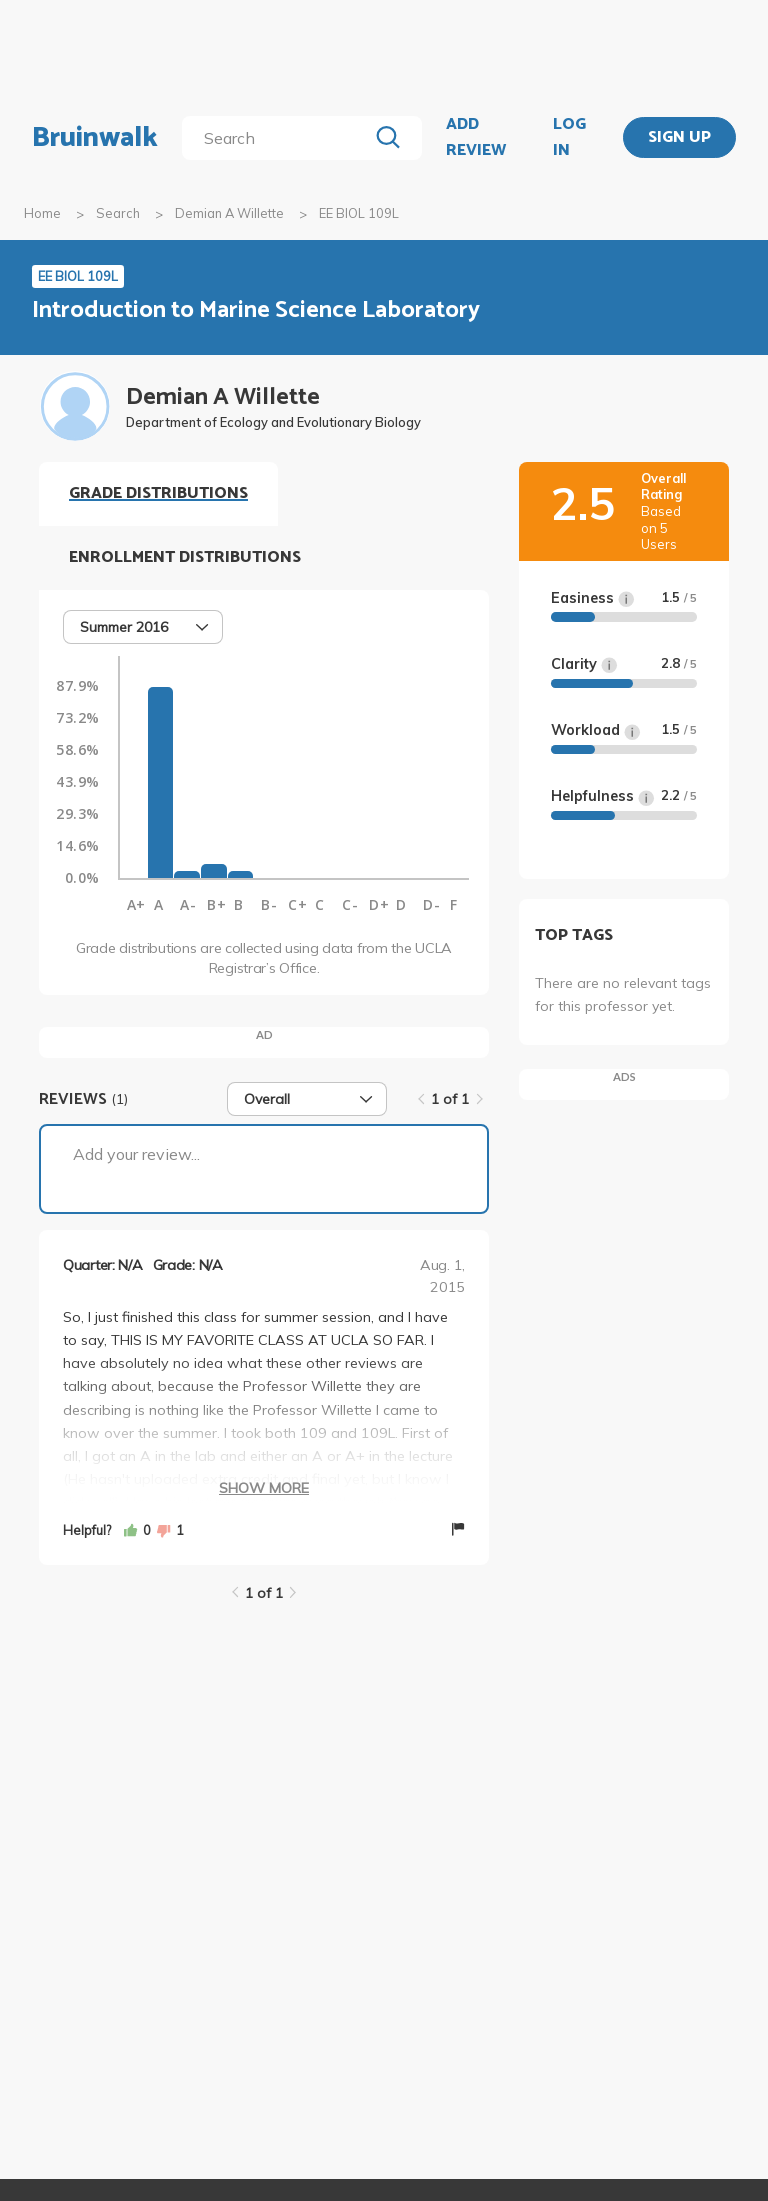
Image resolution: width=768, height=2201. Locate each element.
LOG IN (569, 137)
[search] (278, 138)
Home (42, 213)
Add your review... (136, 1154)
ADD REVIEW (476, 137)
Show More (264, 1488)
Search (118, 213)
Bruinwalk (95, 138)
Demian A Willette (229, 213)
